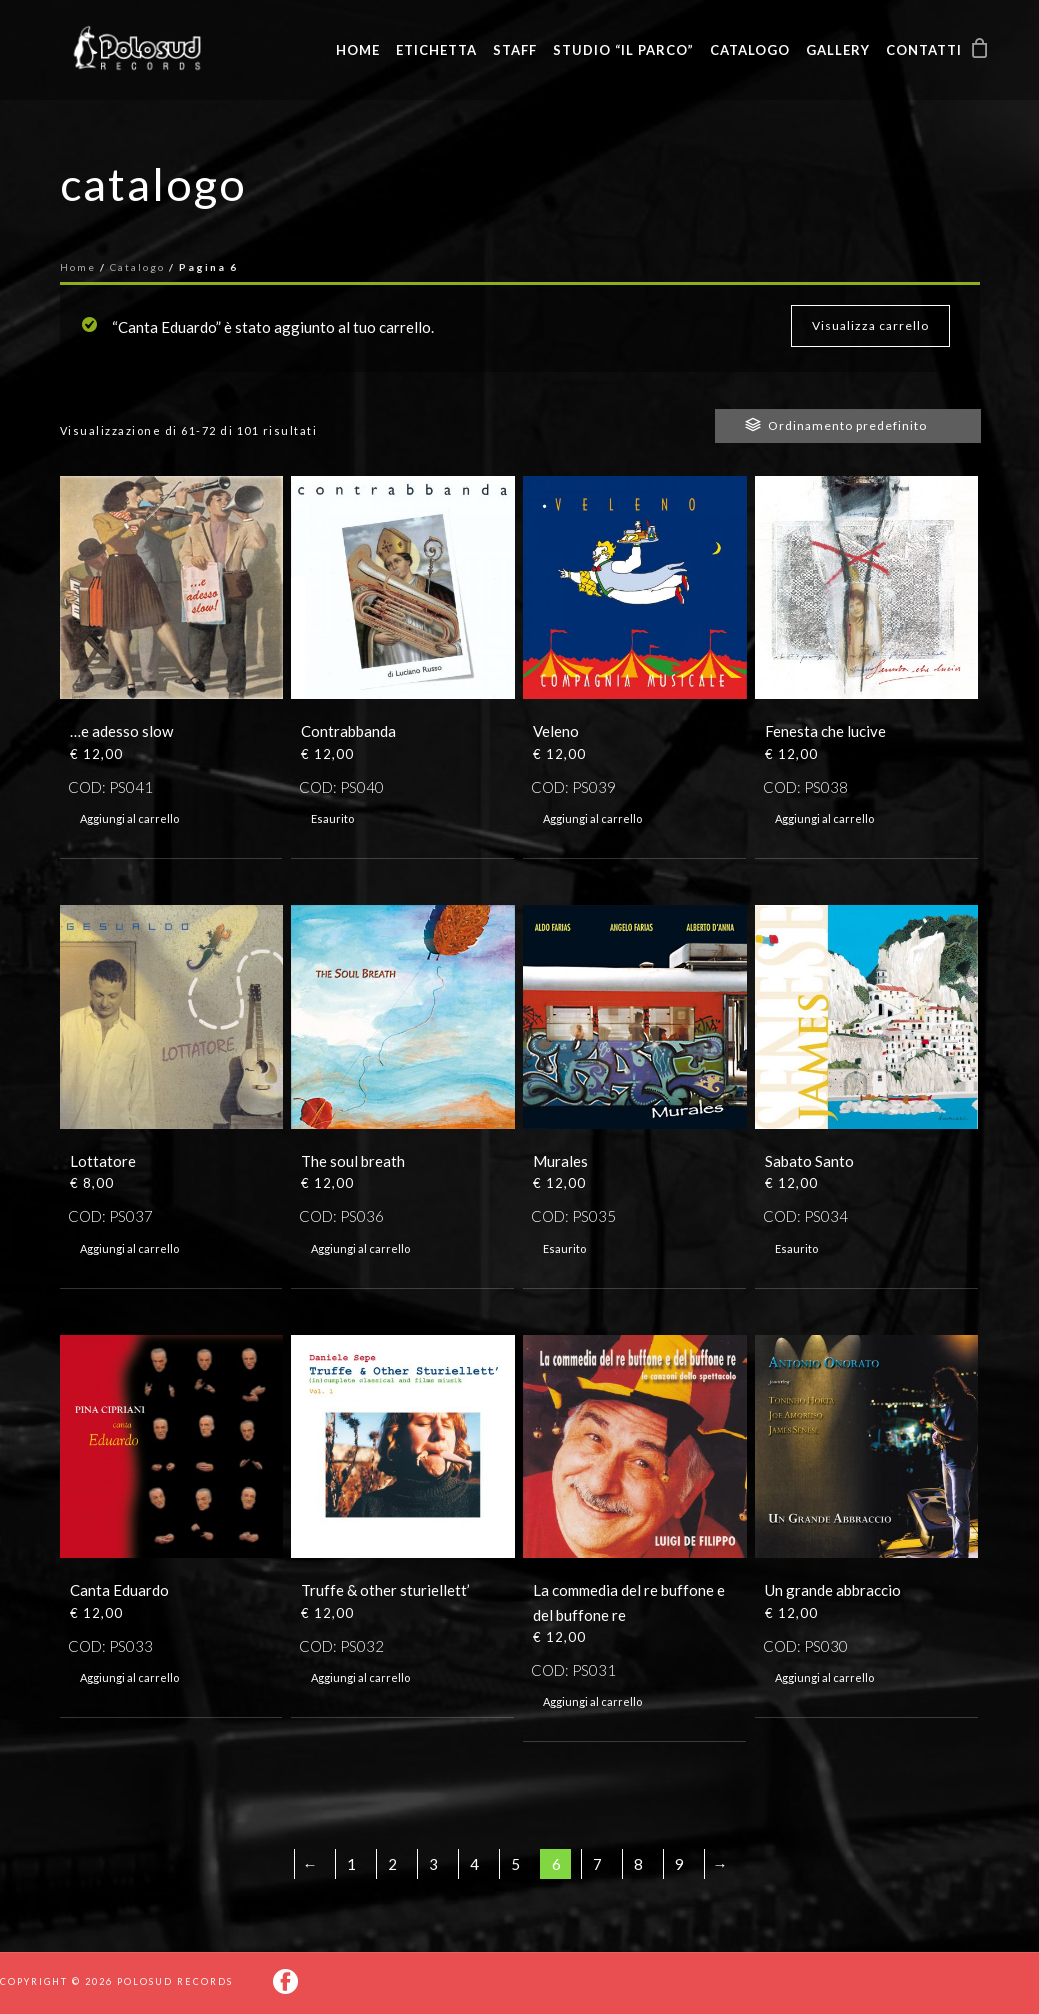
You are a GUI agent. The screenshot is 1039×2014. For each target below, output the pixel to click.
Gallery (838, 50)
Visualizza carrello (870, 325)
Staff (515, 50)
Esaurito (332, 818)
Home (358, 50)
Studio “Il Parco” (623, 50)
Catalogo (750, 50)
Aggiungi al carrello (129, 818)
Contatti (924, 50)
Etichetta (436, 50)
